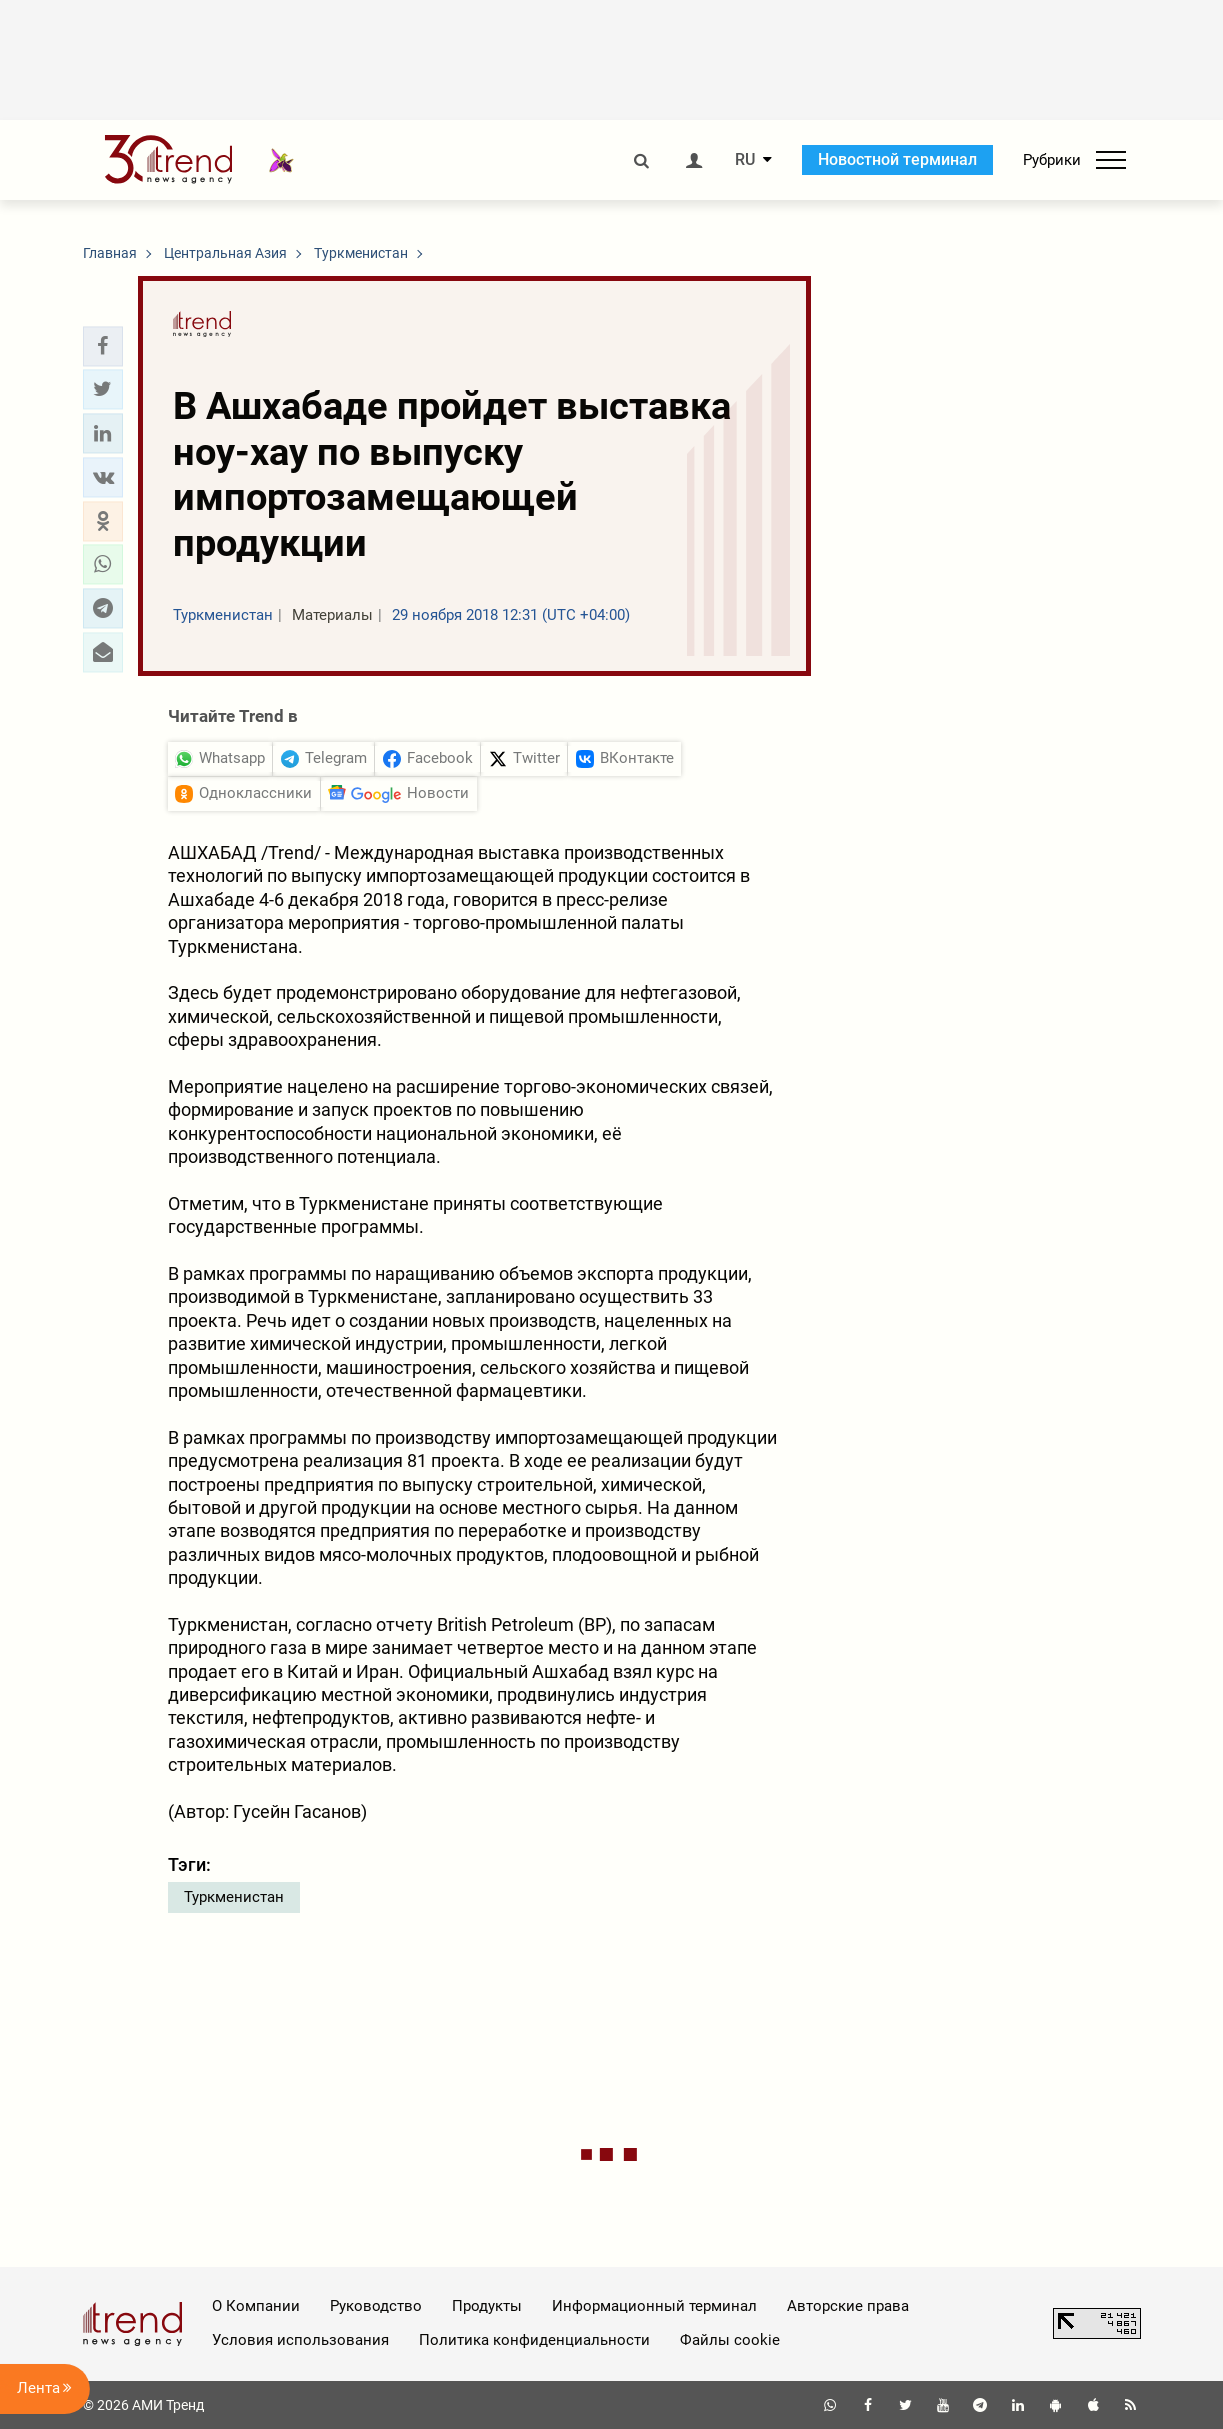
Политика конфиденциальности (534, 2340)
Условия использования (300, 2340)
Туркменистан (234, 1897)
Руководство (376, 2306)
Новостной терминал (897, 159)
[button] (103, 346)
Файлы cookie (730, 2340)
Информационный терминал (654, 2306)
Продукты (487, 2306)
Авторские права (848, 2306)
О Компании (256, 2306)
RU (745, 160)
